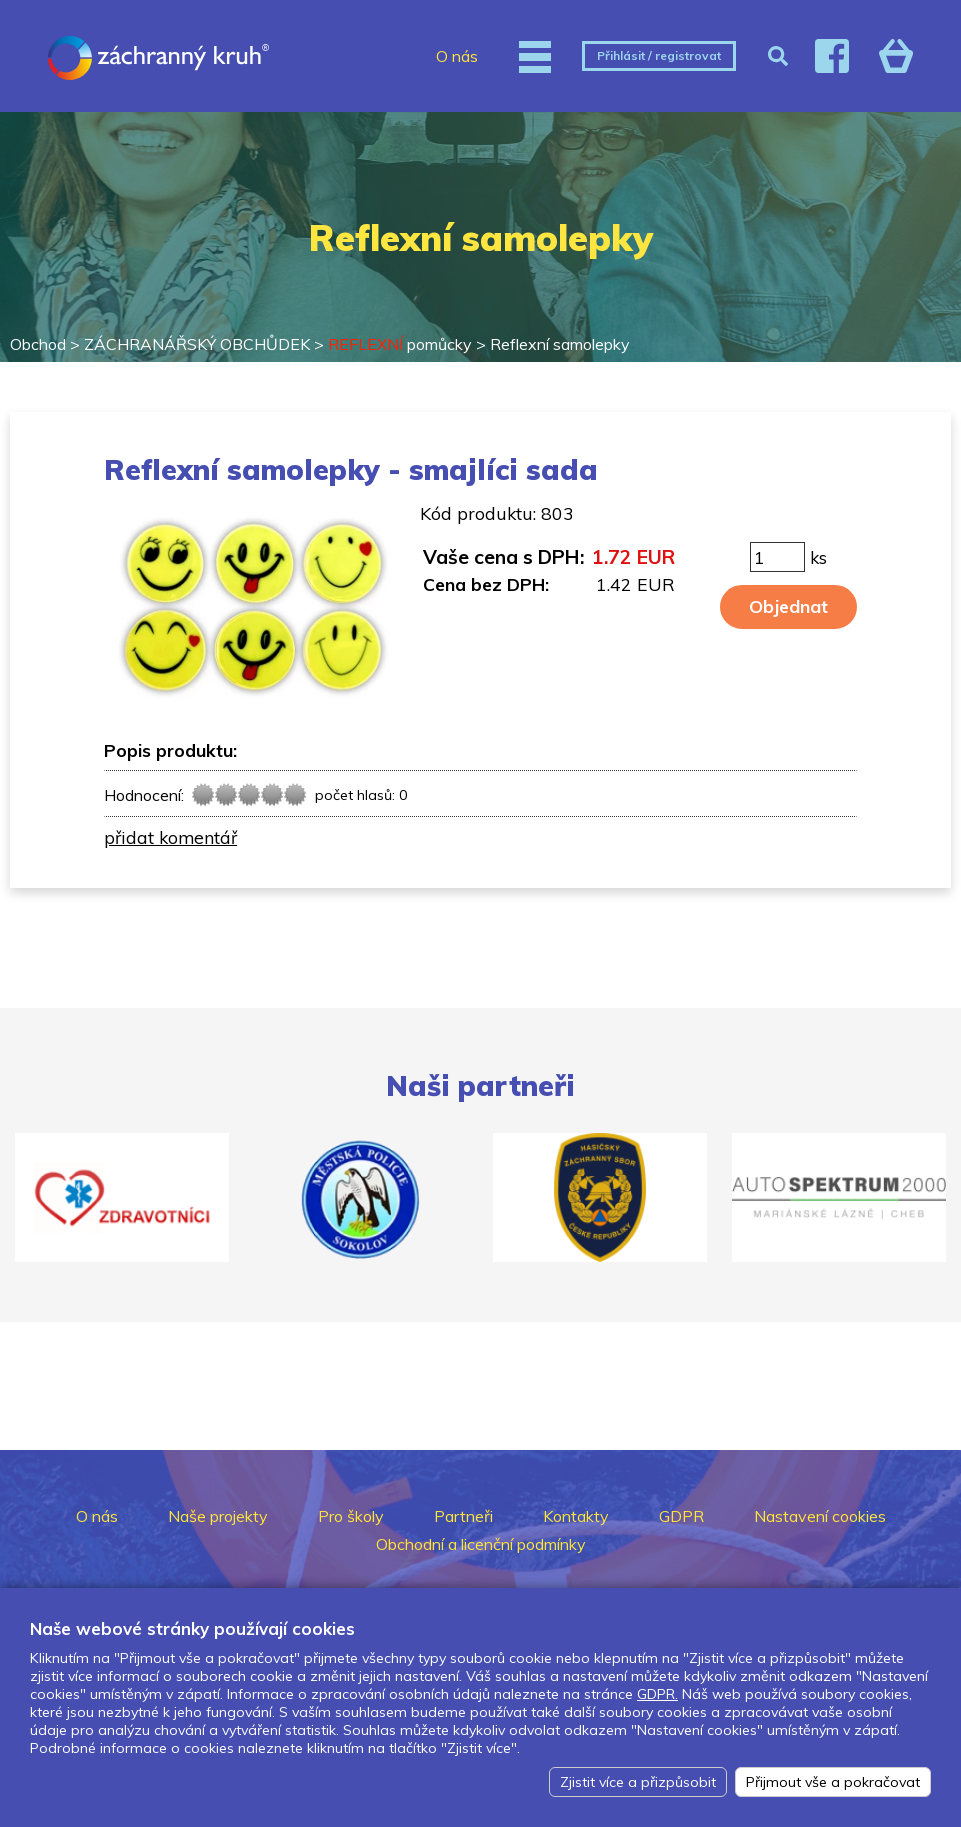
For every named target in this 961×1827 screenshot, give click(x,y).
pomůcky (400, 344)
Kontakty (576, 1516)
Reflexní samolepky (560, 344)
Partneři (463, 1516)
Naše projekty (218, 1516)
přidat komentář (170, 837)
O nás (457, 56)
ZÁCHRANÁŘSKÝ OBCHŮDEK (197, 344)
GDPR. (657, 1694)
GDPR (681, 1516)
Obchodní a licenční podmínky (481, 1544)
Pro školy (351, 1516)
